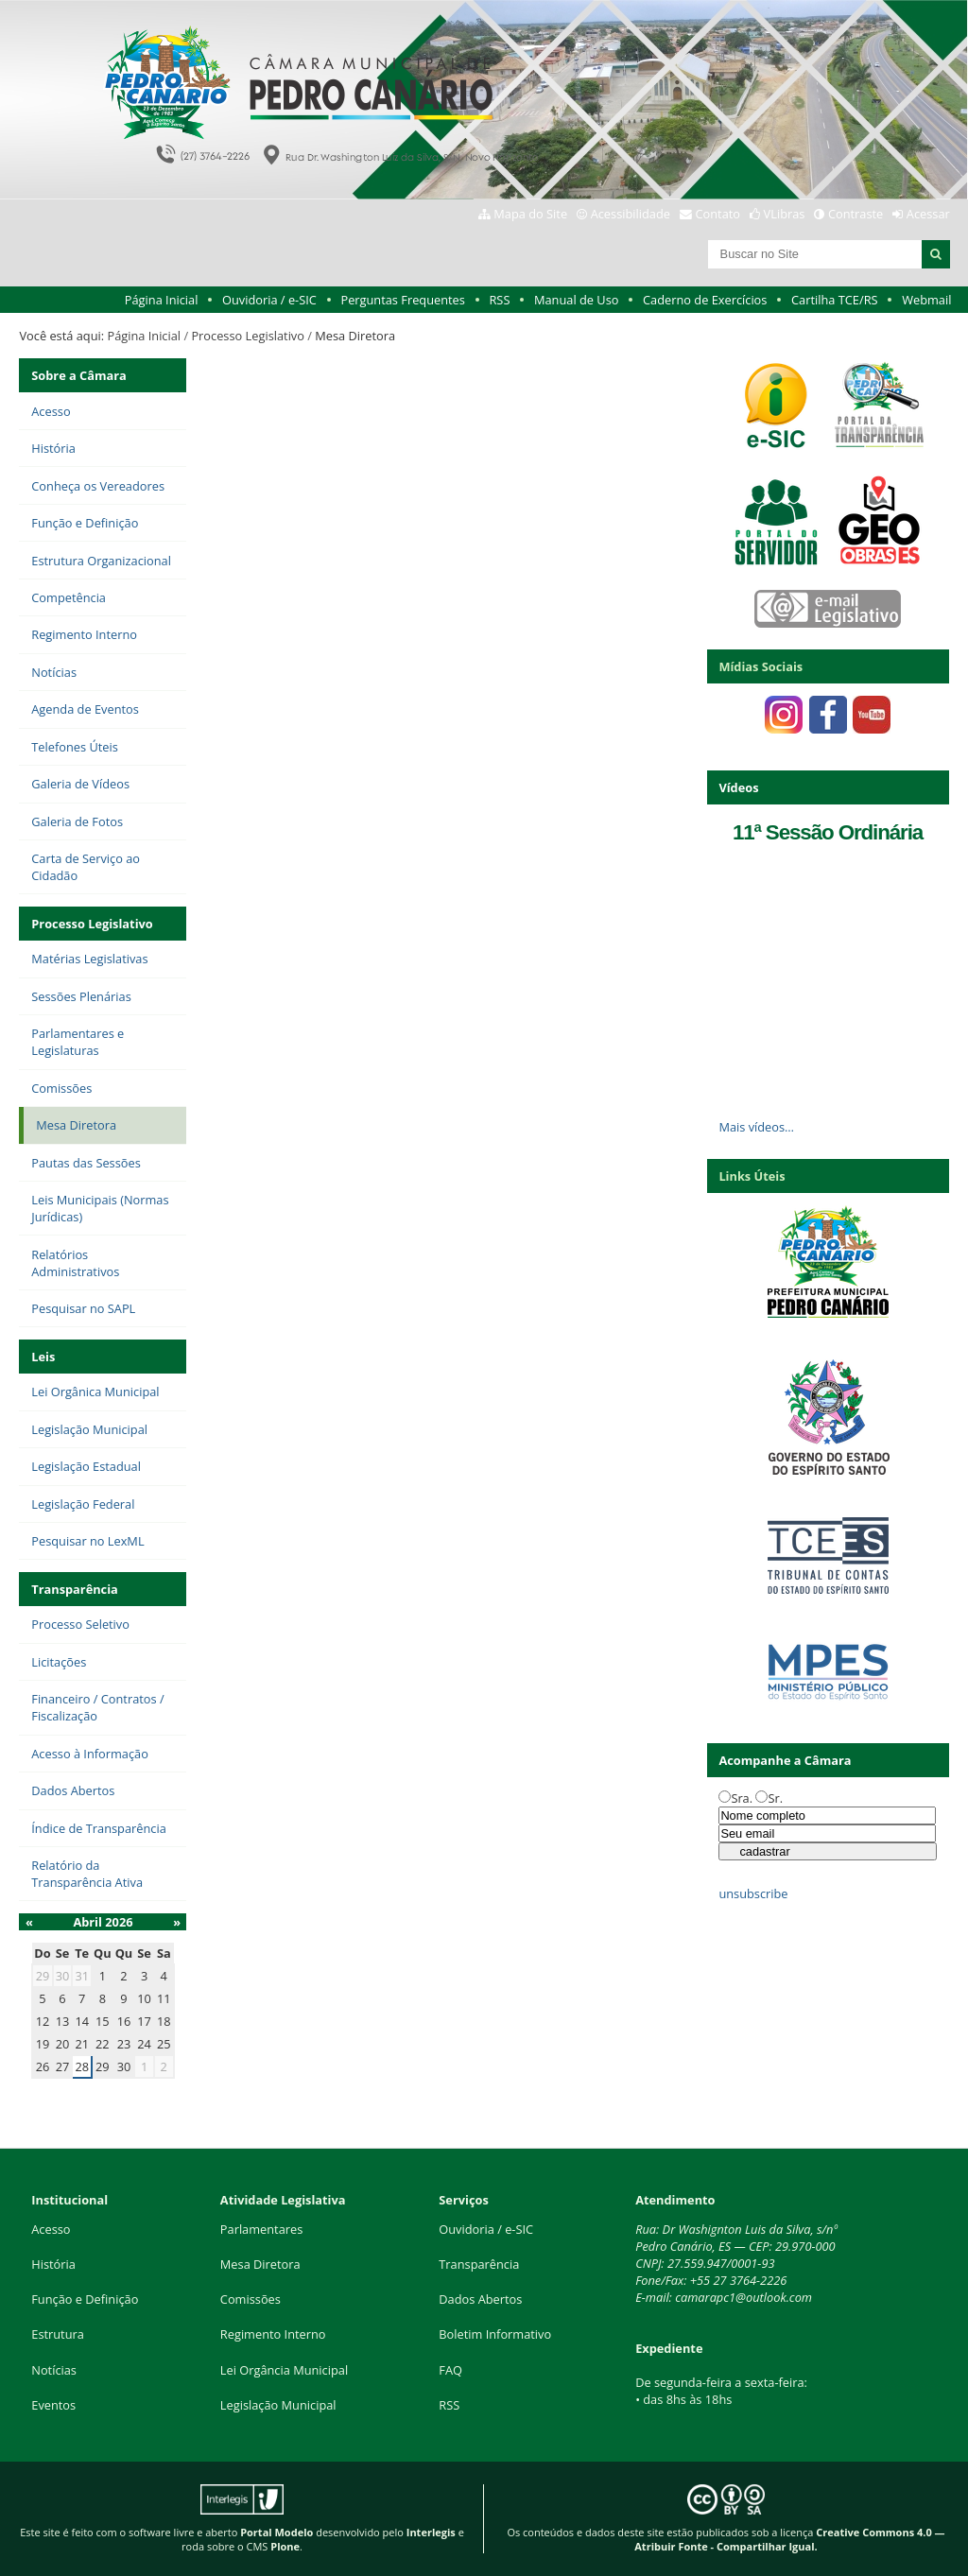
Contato (718, 213)
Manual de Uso (576, 299)
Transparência (74, 1589)
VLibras (784, 213)
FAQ (450, 2369)
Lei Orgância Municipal (284, 2369)
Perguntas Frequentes (402, 299)
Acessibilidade (630, 213)
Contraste (855, 213)
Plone (285, 2546)
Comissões (250, 2299)
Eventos (53, 2404)
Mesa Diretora (260, 2264)
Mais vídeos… (756, 1126)
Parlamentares (261, 2229)
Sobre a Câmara (79, 375)
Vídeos (738, 787)
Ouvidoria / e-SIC (269, 299)
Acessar (928, 213)
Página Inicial (162, 299)
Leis (43, 1356)
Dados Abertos (480, 2299)
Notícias (54, 2369)
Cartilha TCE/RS (834, 299)
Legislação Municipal (278, 2404)
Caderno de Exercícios (705, 299)
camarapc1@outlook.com (743, 2297)
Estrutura (57, 2334)
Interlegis (431, 2532)
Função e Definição (84, 2299)
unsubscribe (752, 1893)
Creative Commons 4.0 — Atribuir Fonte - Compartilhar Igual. (789, 2539)
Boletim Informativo (495, 2334)
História (53, 2264)
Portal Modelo (276, 2532)
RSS (499, 299)
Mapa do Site (530, 213)
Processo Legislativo (247, 335)
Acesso (50, 2229)
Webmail (926, 299)
